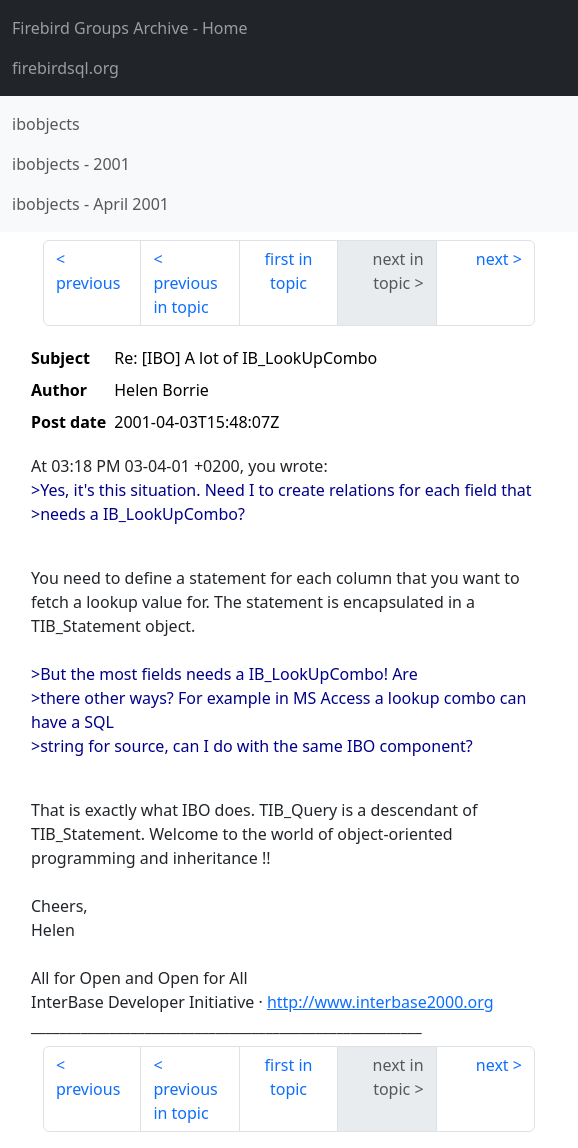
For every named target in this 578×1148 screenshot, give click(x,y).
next (492, 259)
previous (88, 283)
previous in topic (185, 295)
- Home (130, 28)
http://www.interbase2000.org (380, 1002)
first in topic (289, 271)
